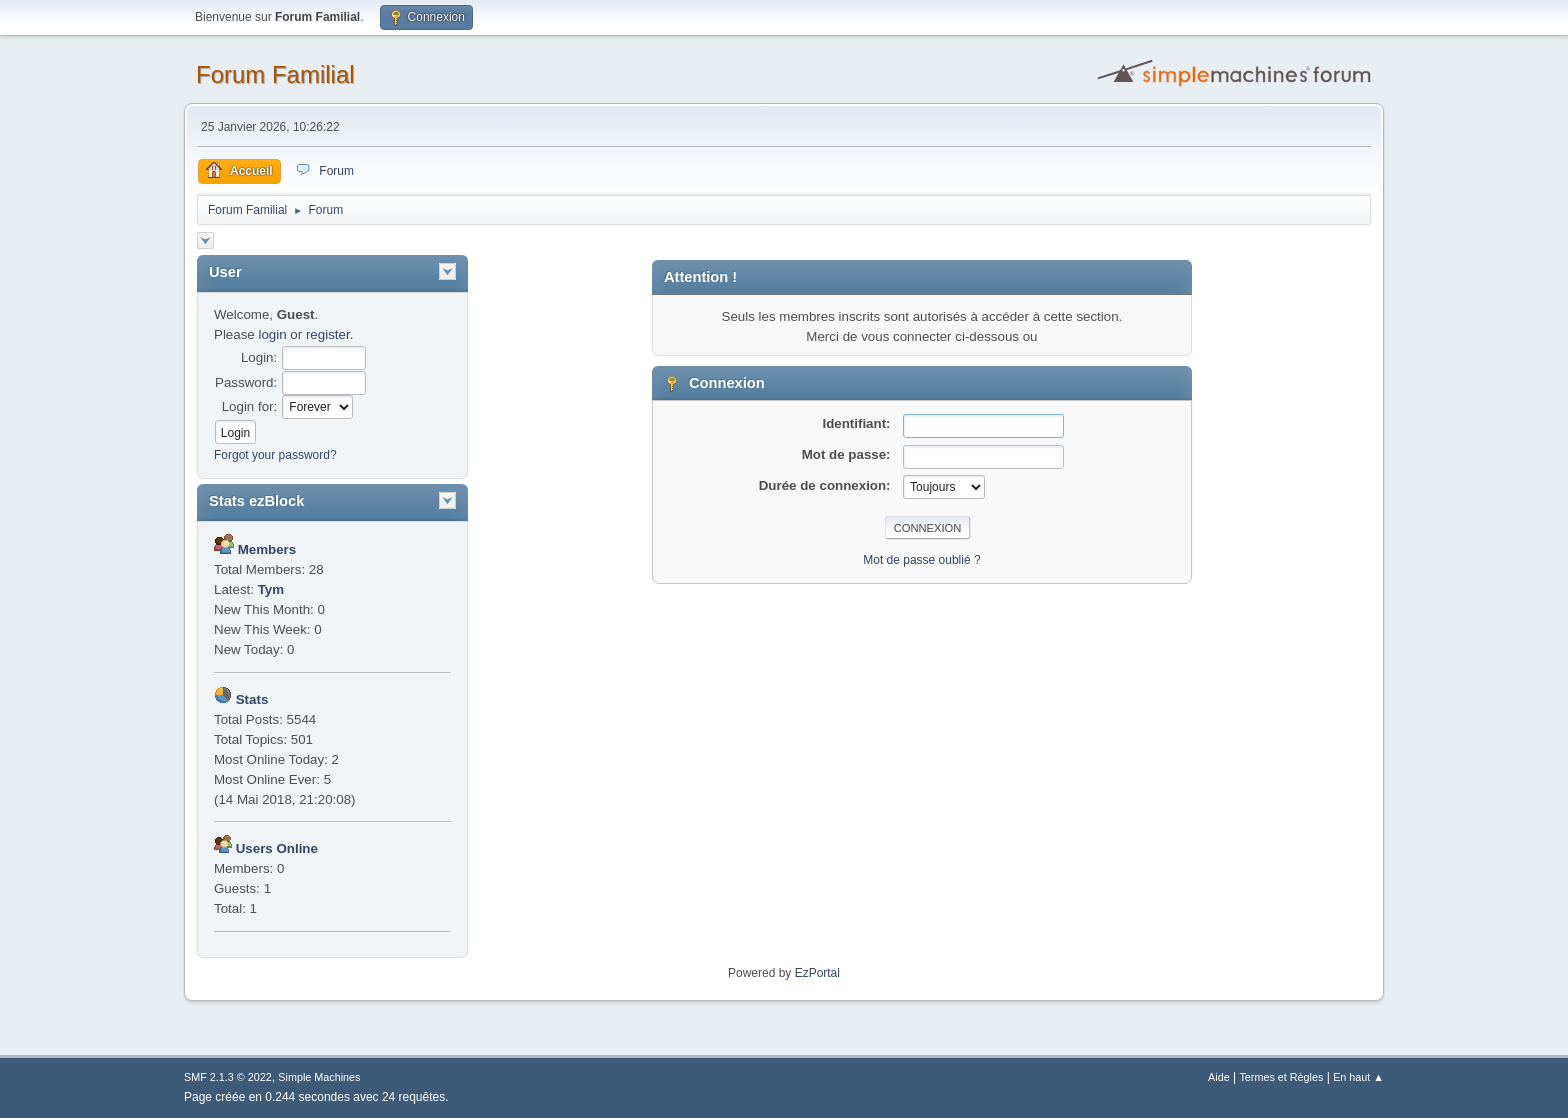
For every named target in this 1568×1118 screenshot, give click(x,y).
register (328, 334)
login (272, 334)
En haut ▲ (1358, 1077)
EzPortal (817, 973)
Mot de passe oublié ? (921, 560)
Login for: (250, 406)
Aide (1219, 1077)
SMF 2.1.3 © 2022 (228, 1077)
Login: (259, 357)
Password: (246, 382)
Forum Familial (275, 74)
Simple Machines (319, 1077)
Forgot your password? (275, 455)
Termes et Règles (1281, 1077)
